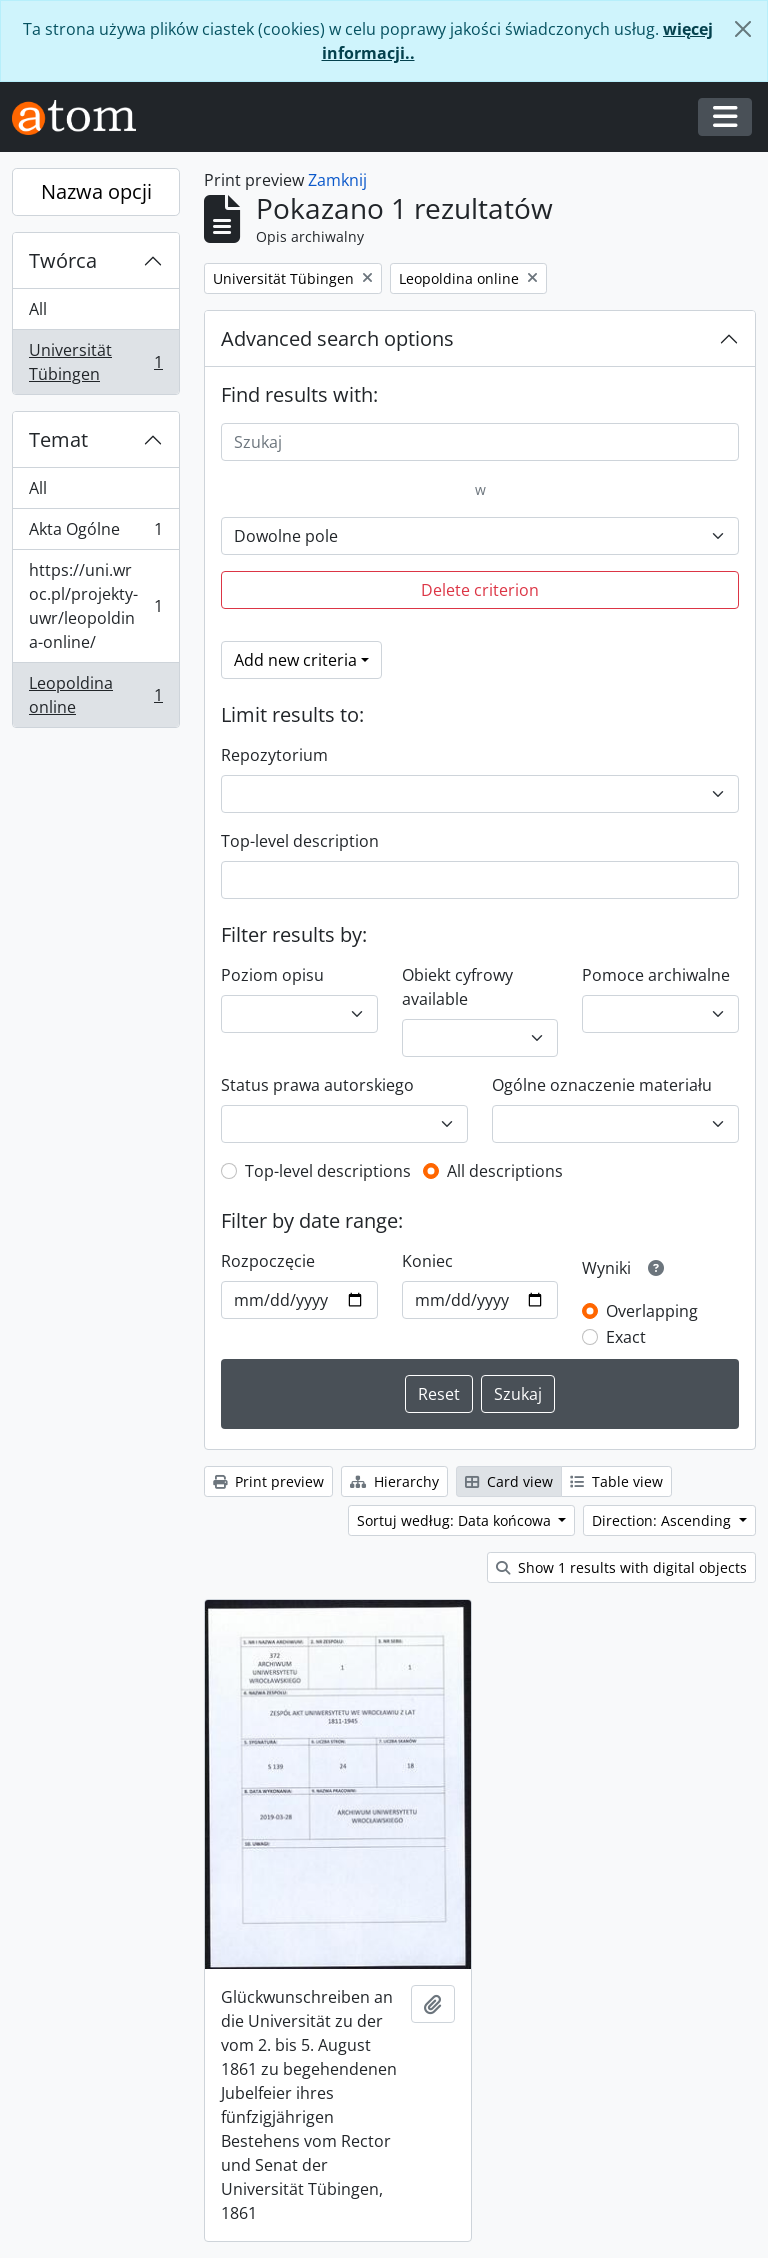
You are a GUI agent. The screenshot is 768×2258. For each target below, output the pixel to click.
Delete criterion (480, 590)
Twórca (63, 260)
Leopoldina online (95, 695)
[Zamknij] (743, 29)
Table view (616, 1481)
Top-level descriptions (328, 1171)
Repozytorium (274, 755)
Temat (58, 439)
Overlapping (652, 1311)
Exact (626, 1337)
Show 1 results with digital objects (621, 1567)
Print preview (268, 1481)
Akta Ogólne (95, 533)
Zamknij (337, 180)
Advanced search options (337, 338)
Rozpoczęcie (268, 1261)
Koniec (427, 1261)
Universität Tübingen (95, 362)
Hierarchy (394, 1481)
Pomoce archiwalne (656, 975)
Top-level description (300, 841)
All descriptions (505, 1171)
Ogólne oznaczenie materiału (602, 1085)
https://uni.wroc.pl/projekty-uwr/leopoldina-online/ (95, 606)
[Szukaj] (480, 442)
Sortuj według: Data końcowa (456, 1520)
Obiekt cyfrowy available (457, 987)
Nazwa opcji (96, 191)
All (38, 309)
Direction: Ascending (663, 1520)
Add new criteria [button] (295, 660)
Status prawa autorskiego (317, 1085)
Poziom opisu (272, 975)
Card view (509, 1481)
